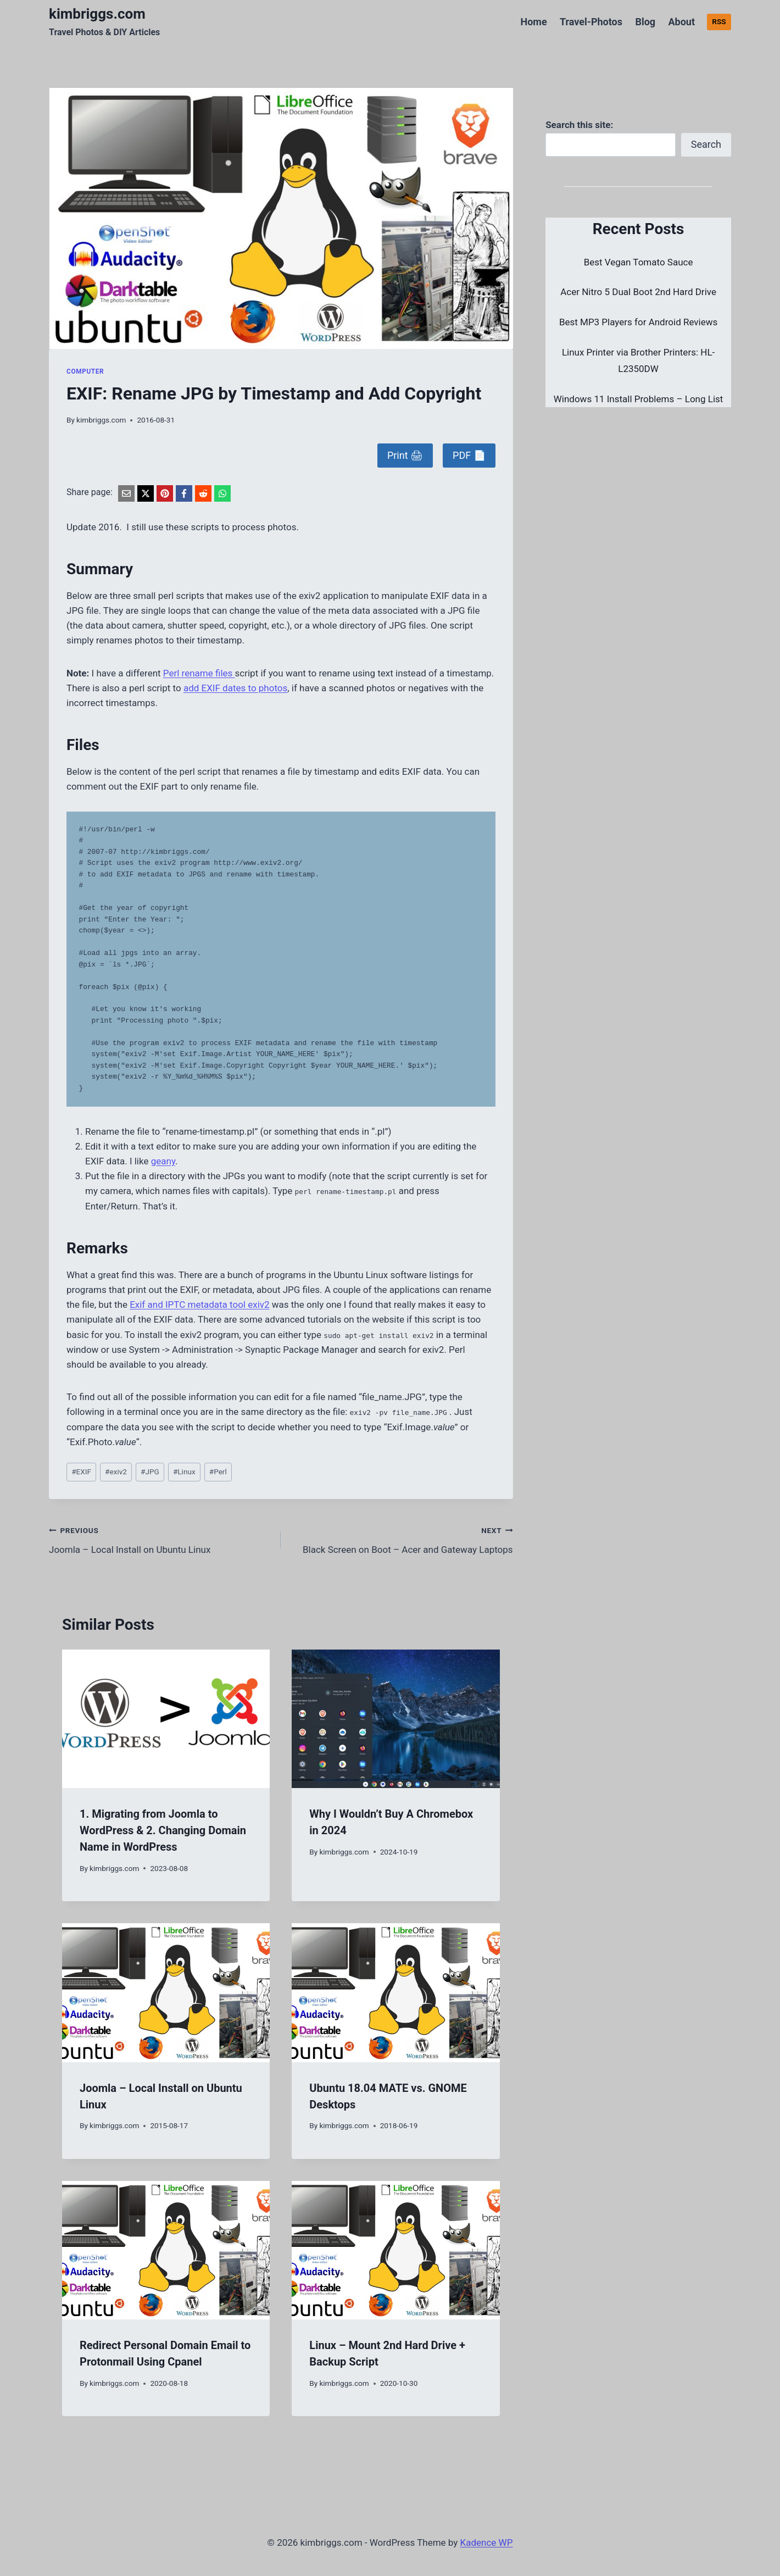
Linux (184, 1471)
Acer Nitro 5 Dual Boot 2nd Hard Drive (638, 291)
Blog (645, 21)
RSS (719, 21)
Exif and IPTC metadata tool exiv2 (199, 1304)
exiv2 (116, 1471)
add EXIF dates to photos (235, 687)
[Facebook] (184, 493)
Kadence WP (486, 2542)
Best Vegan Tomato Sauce (638, 262)
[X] (145, 493)
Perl (218, 1471)
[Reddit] (203, 493)
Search (706, 144)
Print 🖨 (405, 455)
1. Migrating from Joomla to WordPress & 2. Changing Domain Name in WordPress (163, 1830)
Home (533, 21)
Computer (85, 371)
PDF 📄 (469, 455)
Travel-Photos (591, 21)
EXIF (81, 1471)
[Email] (126, 493)
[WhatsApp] (222, 493)
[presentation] (166, 1719)
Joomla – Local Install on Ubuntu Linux (160, 1539)
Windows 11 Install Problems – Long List (638, 398)
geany (163, 1161)
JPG (150, 1471)
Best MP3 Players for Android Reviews (638, 322)
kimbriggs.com (101, 419)
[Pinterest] (165, 493)
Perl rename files (199, 673)
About (681, 21)
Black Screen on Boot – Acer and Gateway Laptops (401, 1539)
